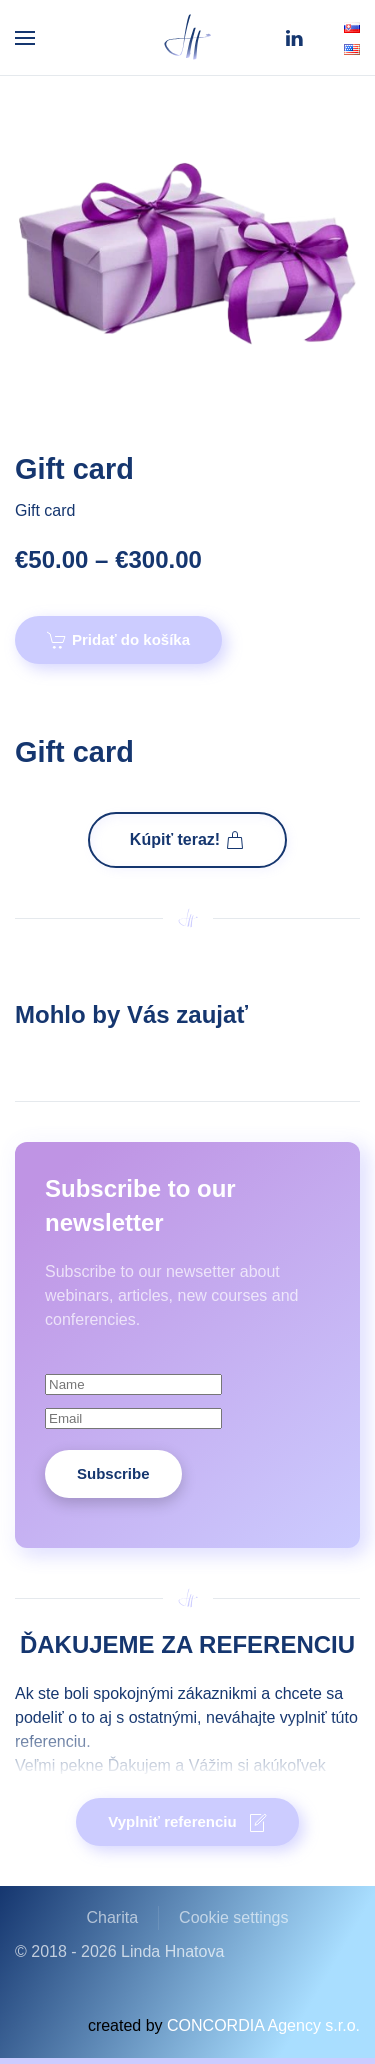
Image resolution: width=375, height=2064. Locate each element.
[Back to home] (188, 37)
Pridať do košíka (118, 640)
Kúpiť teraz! (187, 840)
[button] (25, 37)
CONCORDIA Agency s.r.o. (263, 2025)
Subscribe (113, 1473)
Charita (113, 1917)
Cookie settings (233, 1917)
